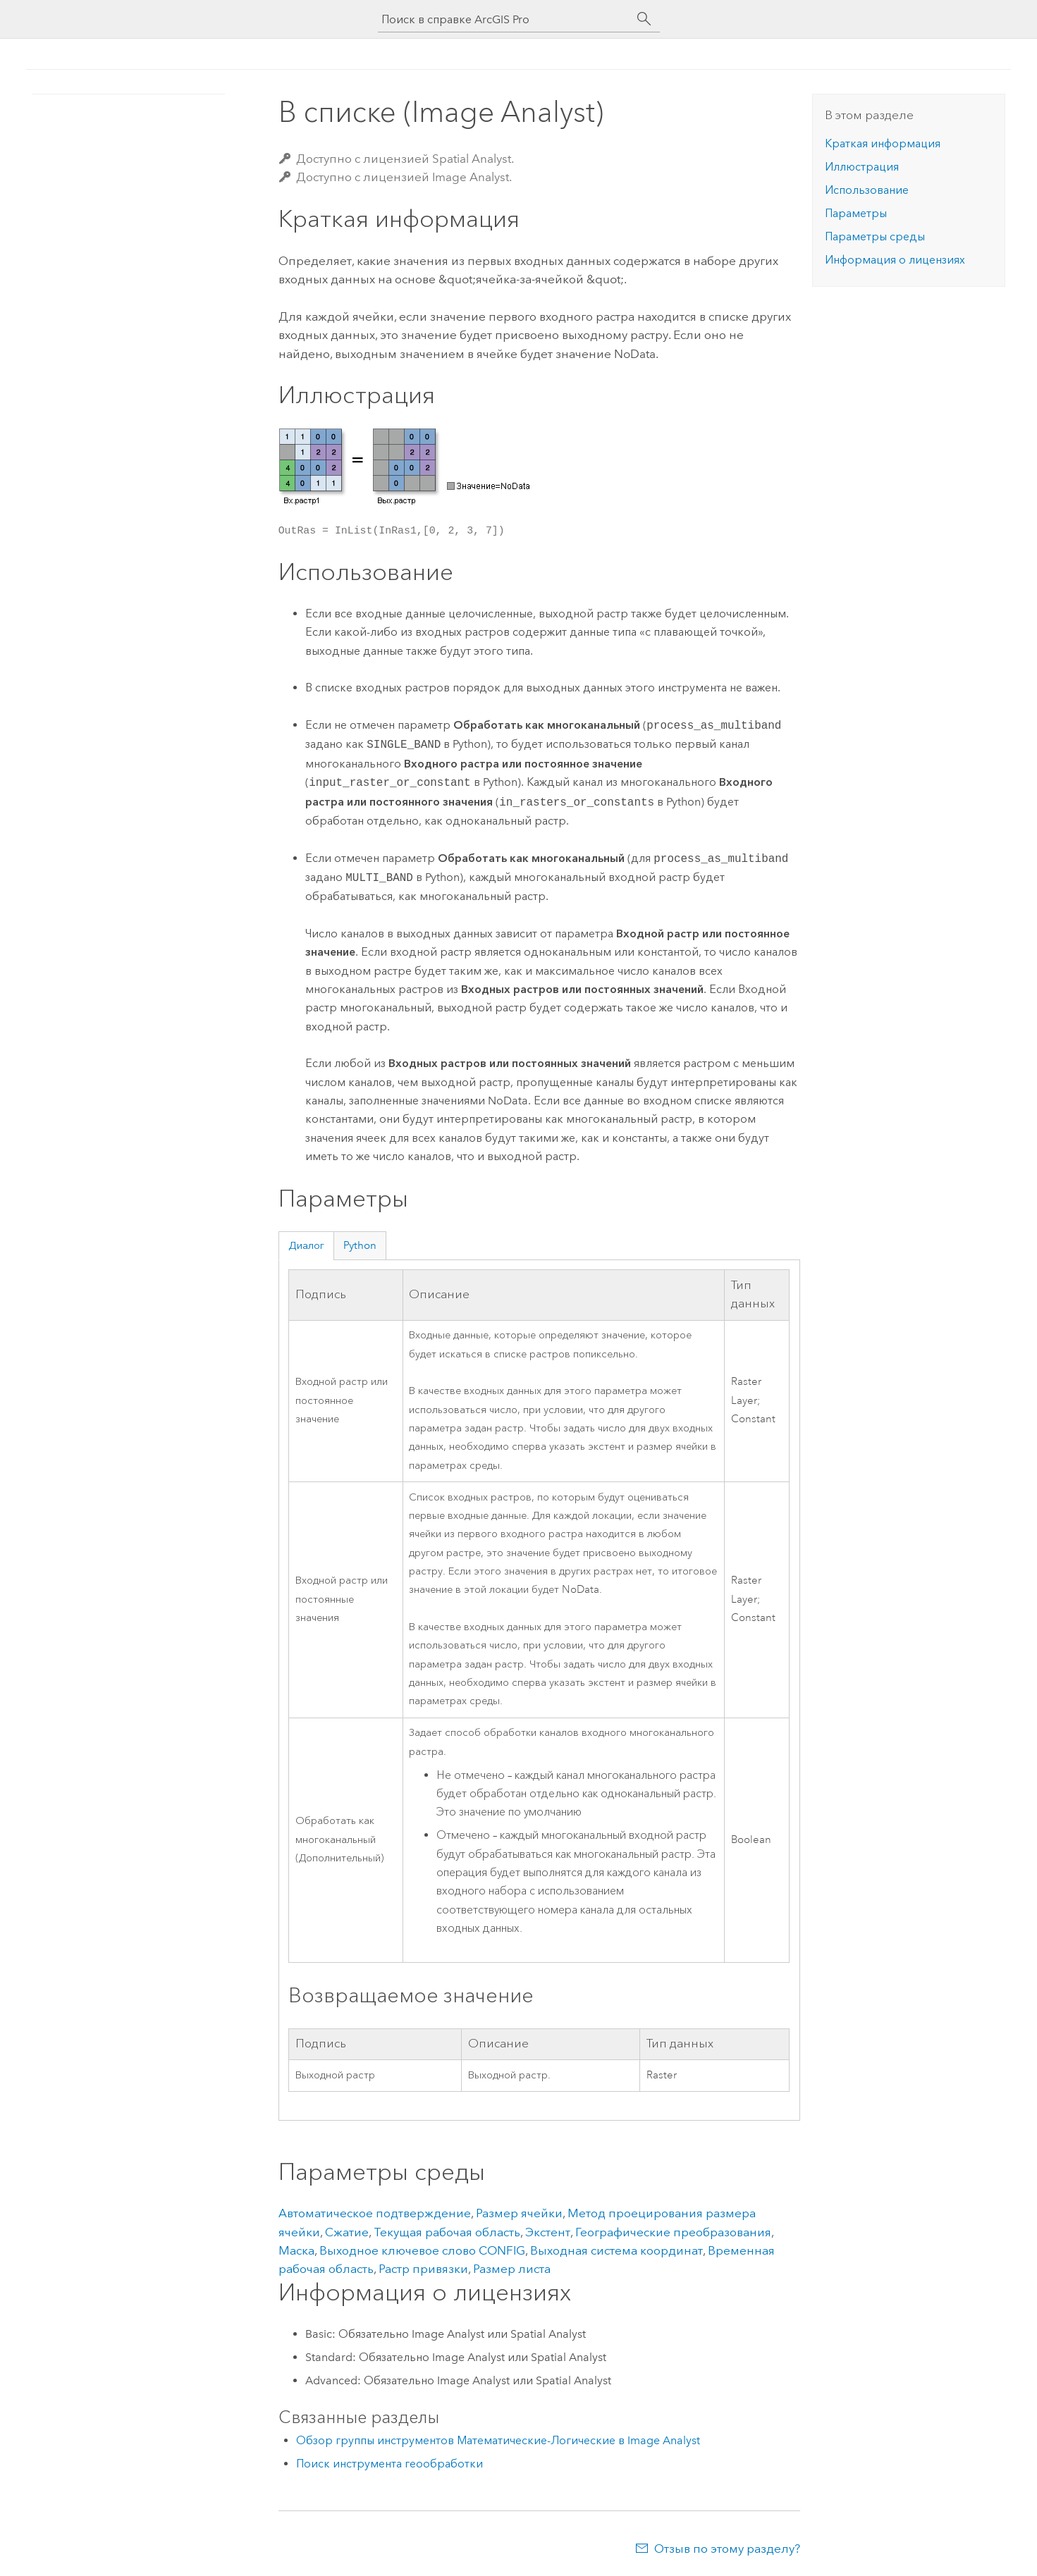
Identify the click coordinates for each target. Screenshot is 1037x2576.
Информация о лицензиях (895, 259)
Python (359, 1245)
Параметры (856, 213)
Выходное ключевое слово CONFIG (422, 2250)
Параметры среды (875, 236)
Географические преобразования (673, 2232)
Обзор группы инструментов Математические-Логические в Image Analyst (498, 2440)
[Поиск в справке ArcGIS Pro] (505, 19)
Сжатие (347, 2232)
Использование (867, 190)
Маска (296, 2250)
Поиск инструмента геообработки (389, 2463)
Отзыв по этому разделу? (727, 2548)
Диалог (306, 1245)
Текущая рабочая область (447, 2232)
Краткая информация (882, 143)
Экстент (547, 2232)
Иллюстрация (862, 166)
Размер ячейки (519, 2213)
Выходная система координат (616, 2250)
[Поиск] (644, 19)
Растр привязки (423, 2269)
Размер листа (512, 2269)
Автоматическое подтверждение (374, 2213)
